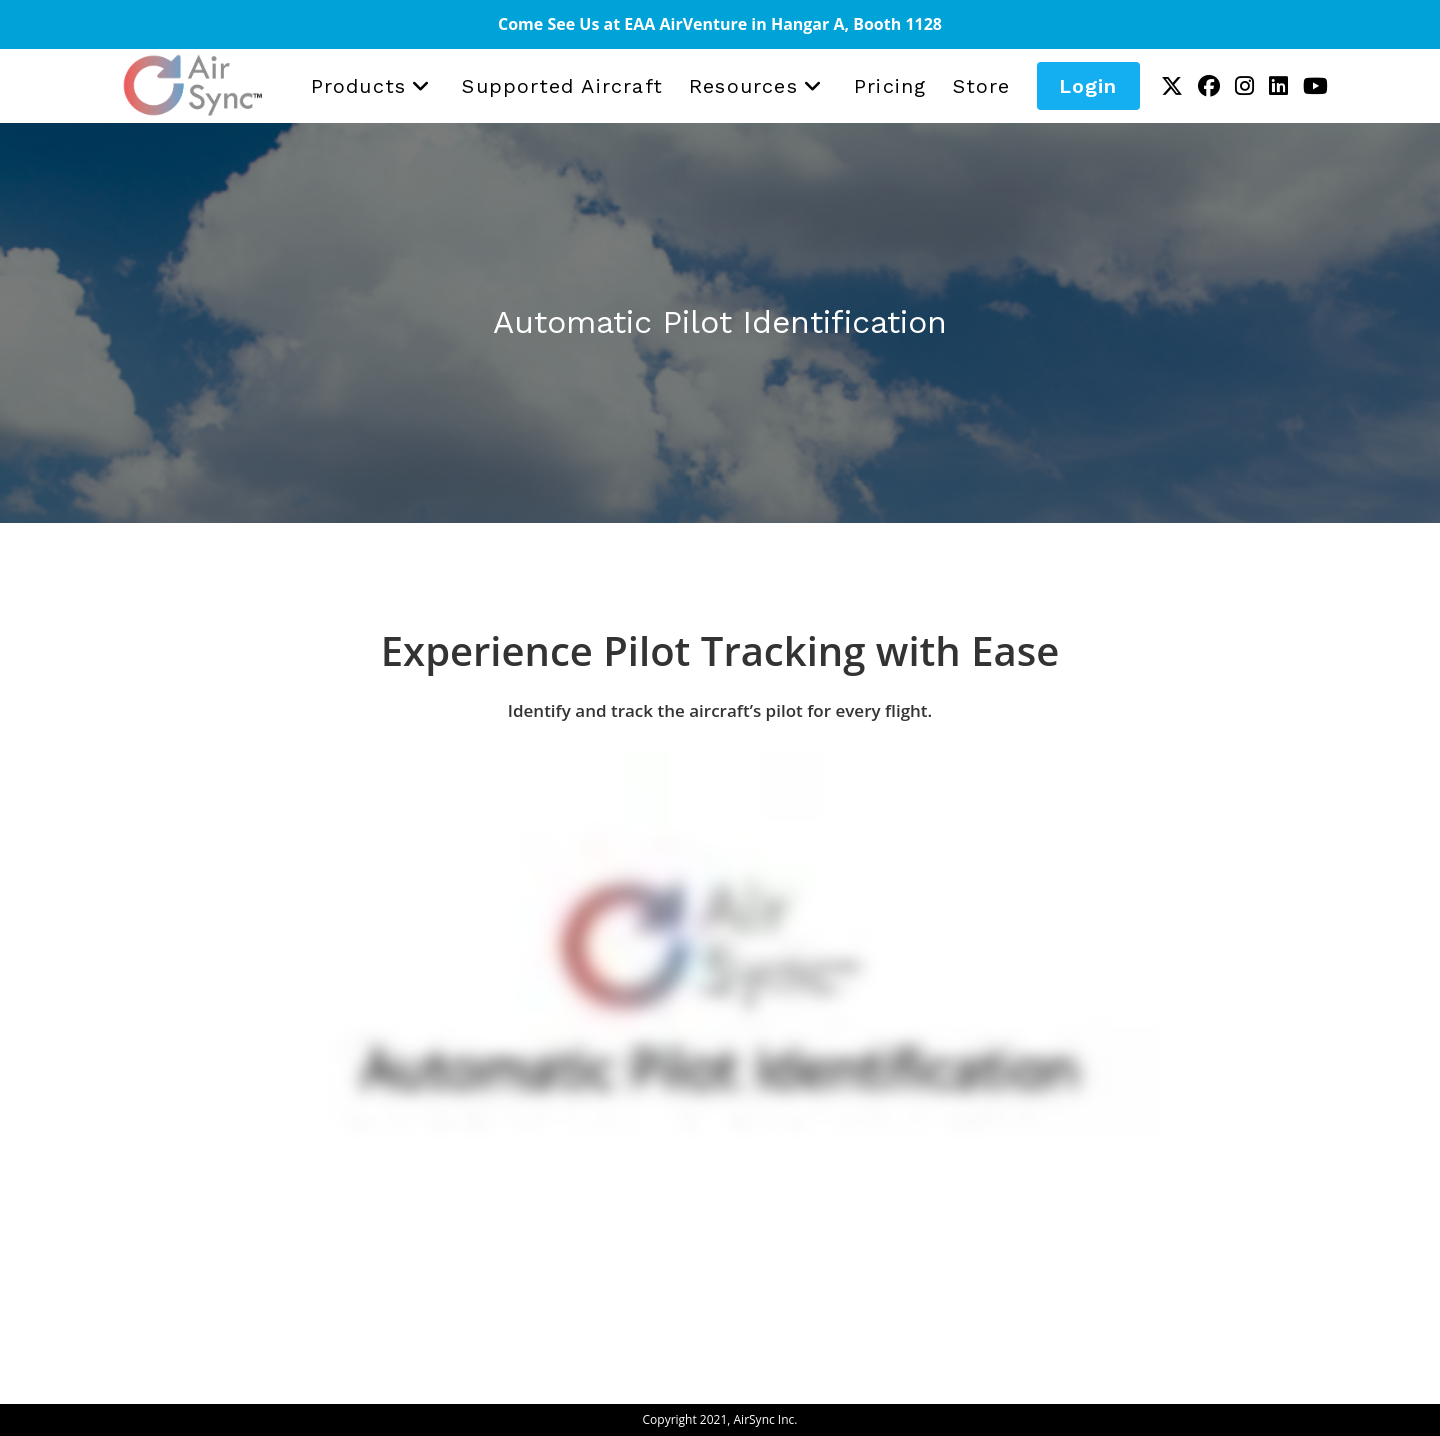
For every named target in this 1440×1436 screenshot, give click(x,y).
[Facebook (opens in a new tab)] (1209, 82)
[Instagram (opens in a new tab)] (1244, 82)
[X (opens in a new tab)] (1172, 82)
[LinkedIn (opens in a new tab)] (1278, 82)
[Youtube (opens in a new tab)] (1315, 82)
